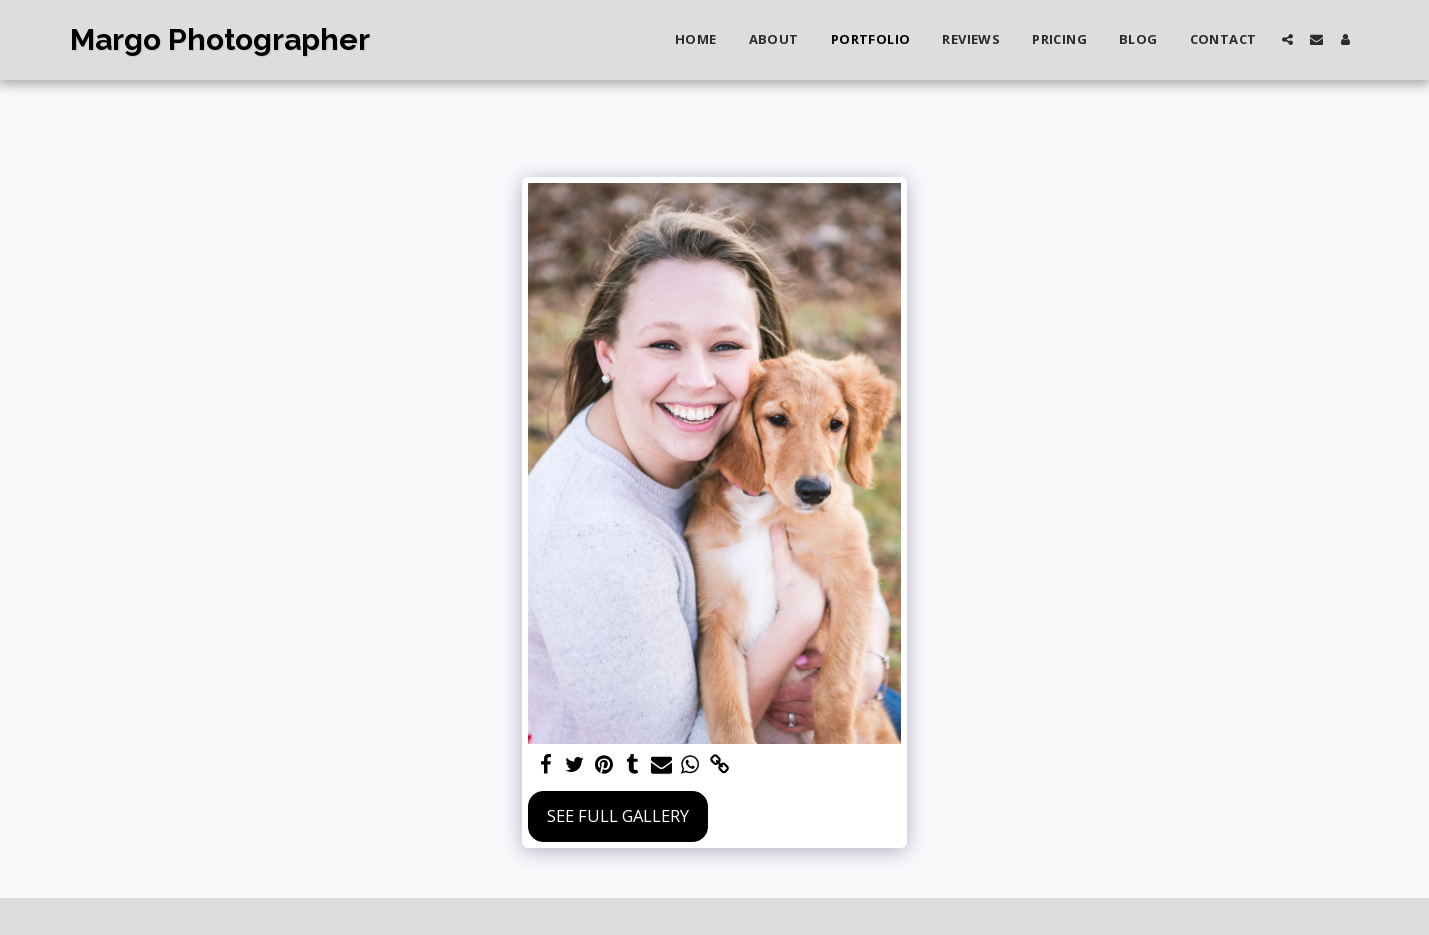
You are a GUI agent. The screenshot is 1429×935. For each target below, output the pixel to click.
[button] (1287, 39)
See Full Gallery (618, 815)
